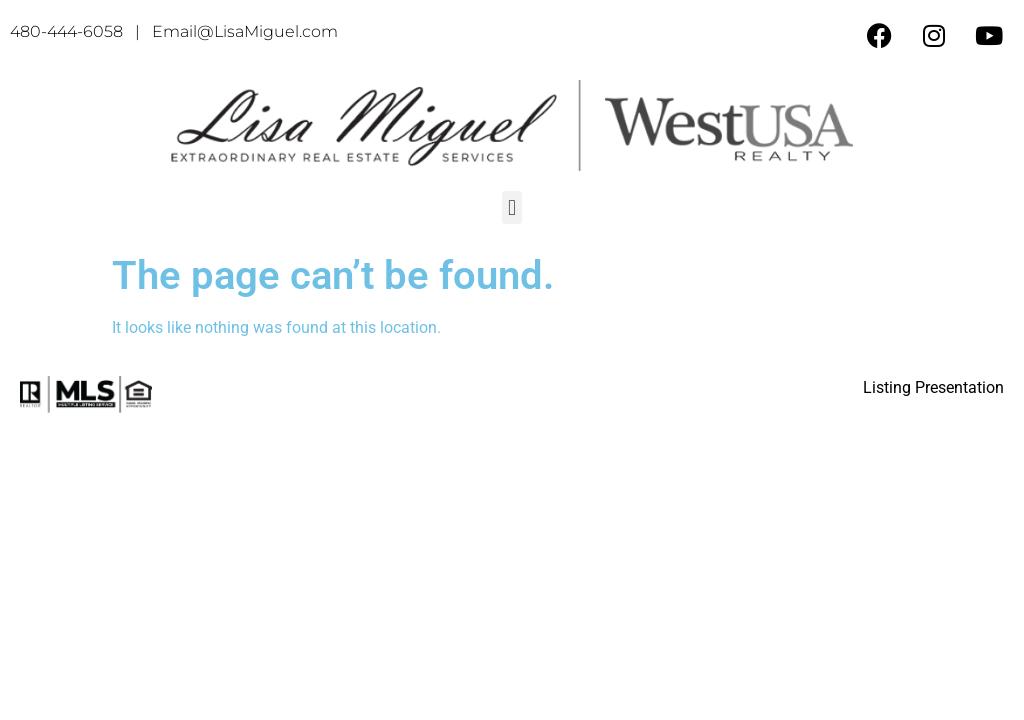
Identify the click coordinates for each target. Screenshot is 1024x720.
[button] (511, 207)
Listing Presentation (933, 387)
